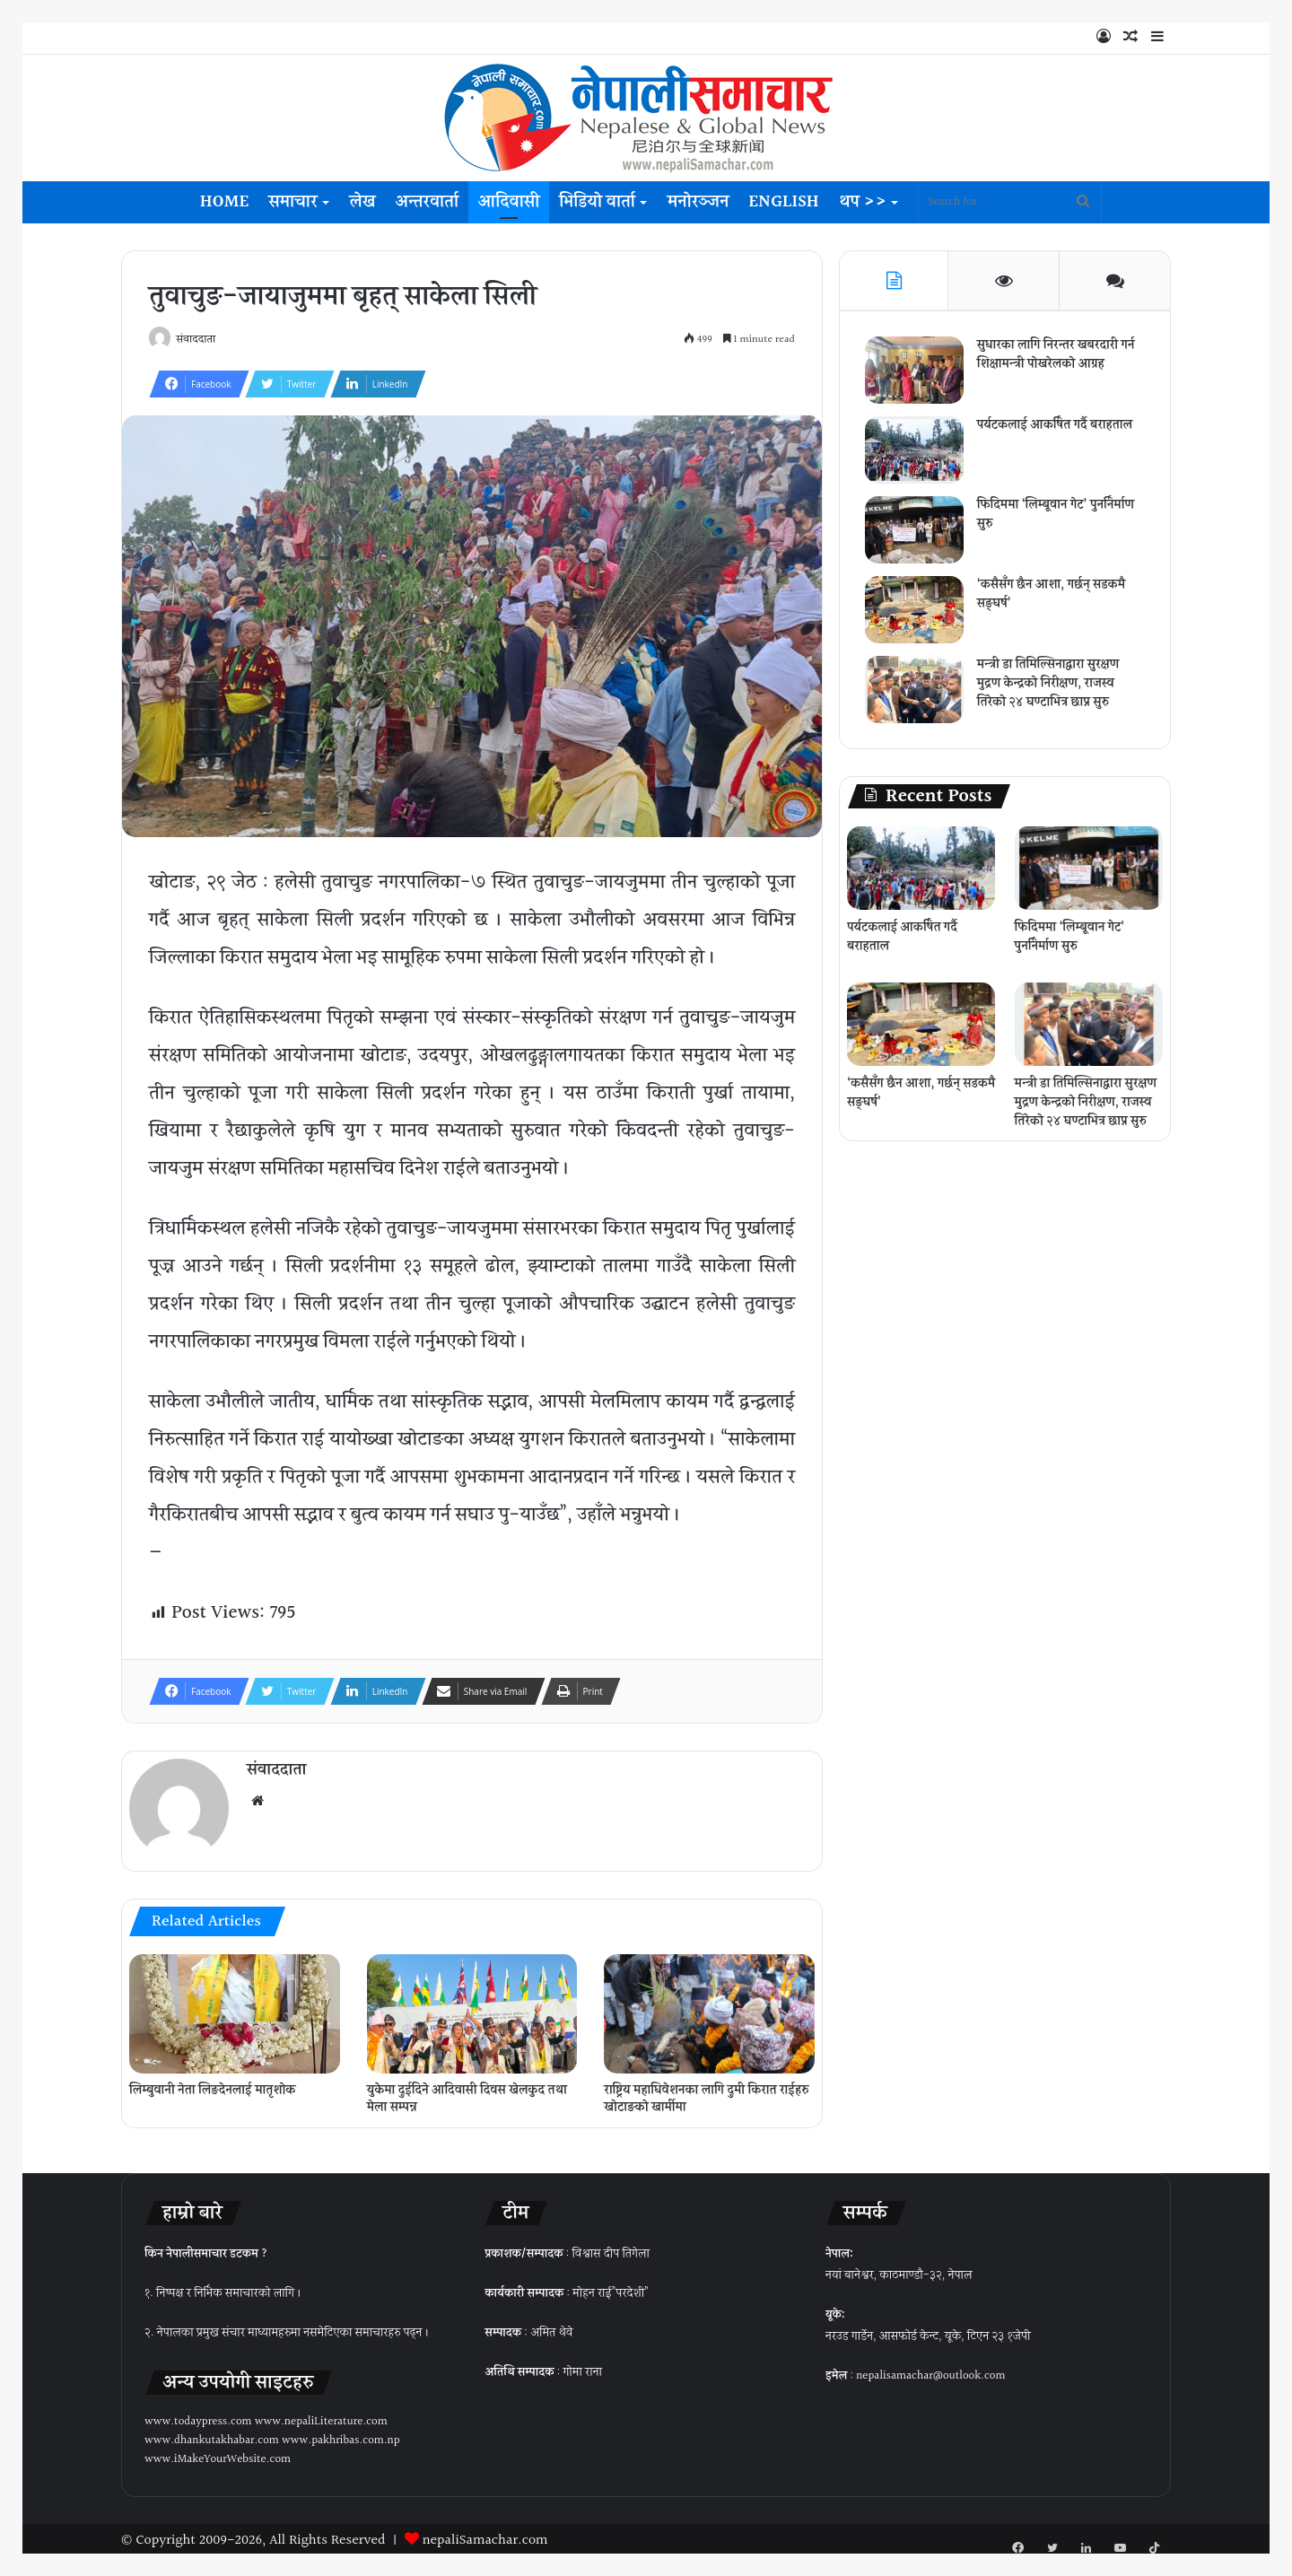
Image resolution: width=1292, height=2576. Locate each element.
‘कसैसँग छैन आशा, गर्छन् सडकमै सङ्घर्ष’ (1053, 596)
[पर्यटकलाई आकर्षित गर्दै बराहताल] (916, 451)
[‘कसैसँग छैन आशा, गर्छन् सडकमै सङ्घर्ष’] (916, 611)
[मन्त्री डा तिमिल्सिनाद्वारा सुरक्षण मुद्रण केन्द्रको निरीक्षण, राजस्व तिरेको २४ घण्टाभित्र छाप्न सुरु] (916, 691)
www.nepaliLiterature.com (321, 2417)
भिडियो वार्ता (597, 201)
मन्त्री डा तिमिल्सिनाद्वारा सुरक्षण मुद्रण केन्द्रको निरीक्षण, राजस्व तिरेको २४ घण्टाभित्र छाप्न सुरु (1050, 685)
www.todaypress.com (198, 2417)
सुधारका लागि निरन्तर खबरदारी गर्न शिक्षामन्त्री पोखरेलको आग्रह (1058, 356)
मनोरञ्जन (698, 201)
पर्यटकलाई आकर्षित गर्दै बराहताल (1056, 427)
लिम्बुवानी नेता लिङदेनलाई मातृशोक (212, 2086)
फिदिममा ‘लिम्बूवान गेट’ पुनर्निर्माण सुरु (1057, 516)
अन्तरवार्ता (426, 201)
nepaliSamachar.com (485, 2536)
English (783, 201)
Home (224, 201)
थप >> (863, 201)
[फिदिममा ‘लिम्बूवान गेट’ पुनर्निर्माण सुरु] (916, 531)
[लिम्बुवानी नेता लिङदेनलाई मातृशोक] (234, 2009)
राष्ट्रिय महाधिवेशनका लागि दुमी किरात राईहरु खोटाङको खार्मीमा (706, 2094)
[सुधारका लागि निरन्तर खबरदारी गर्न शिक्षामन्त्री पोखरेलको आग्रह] (916, 372)
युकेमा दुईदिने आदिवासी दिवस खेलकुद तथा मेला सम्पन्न (467, 2094)
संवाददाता (201, 340)
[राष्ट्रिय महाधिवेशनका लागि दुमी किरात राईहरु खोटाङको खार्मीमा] (709, 2009)
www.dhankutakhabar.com (211, 2436)
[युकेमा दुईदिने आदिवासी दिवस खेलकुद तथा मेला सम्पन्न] (472, 2009)
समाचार (292, 201)
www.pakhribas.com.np (341, 2436)
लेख (363, 201)
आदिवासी (508, 201)
